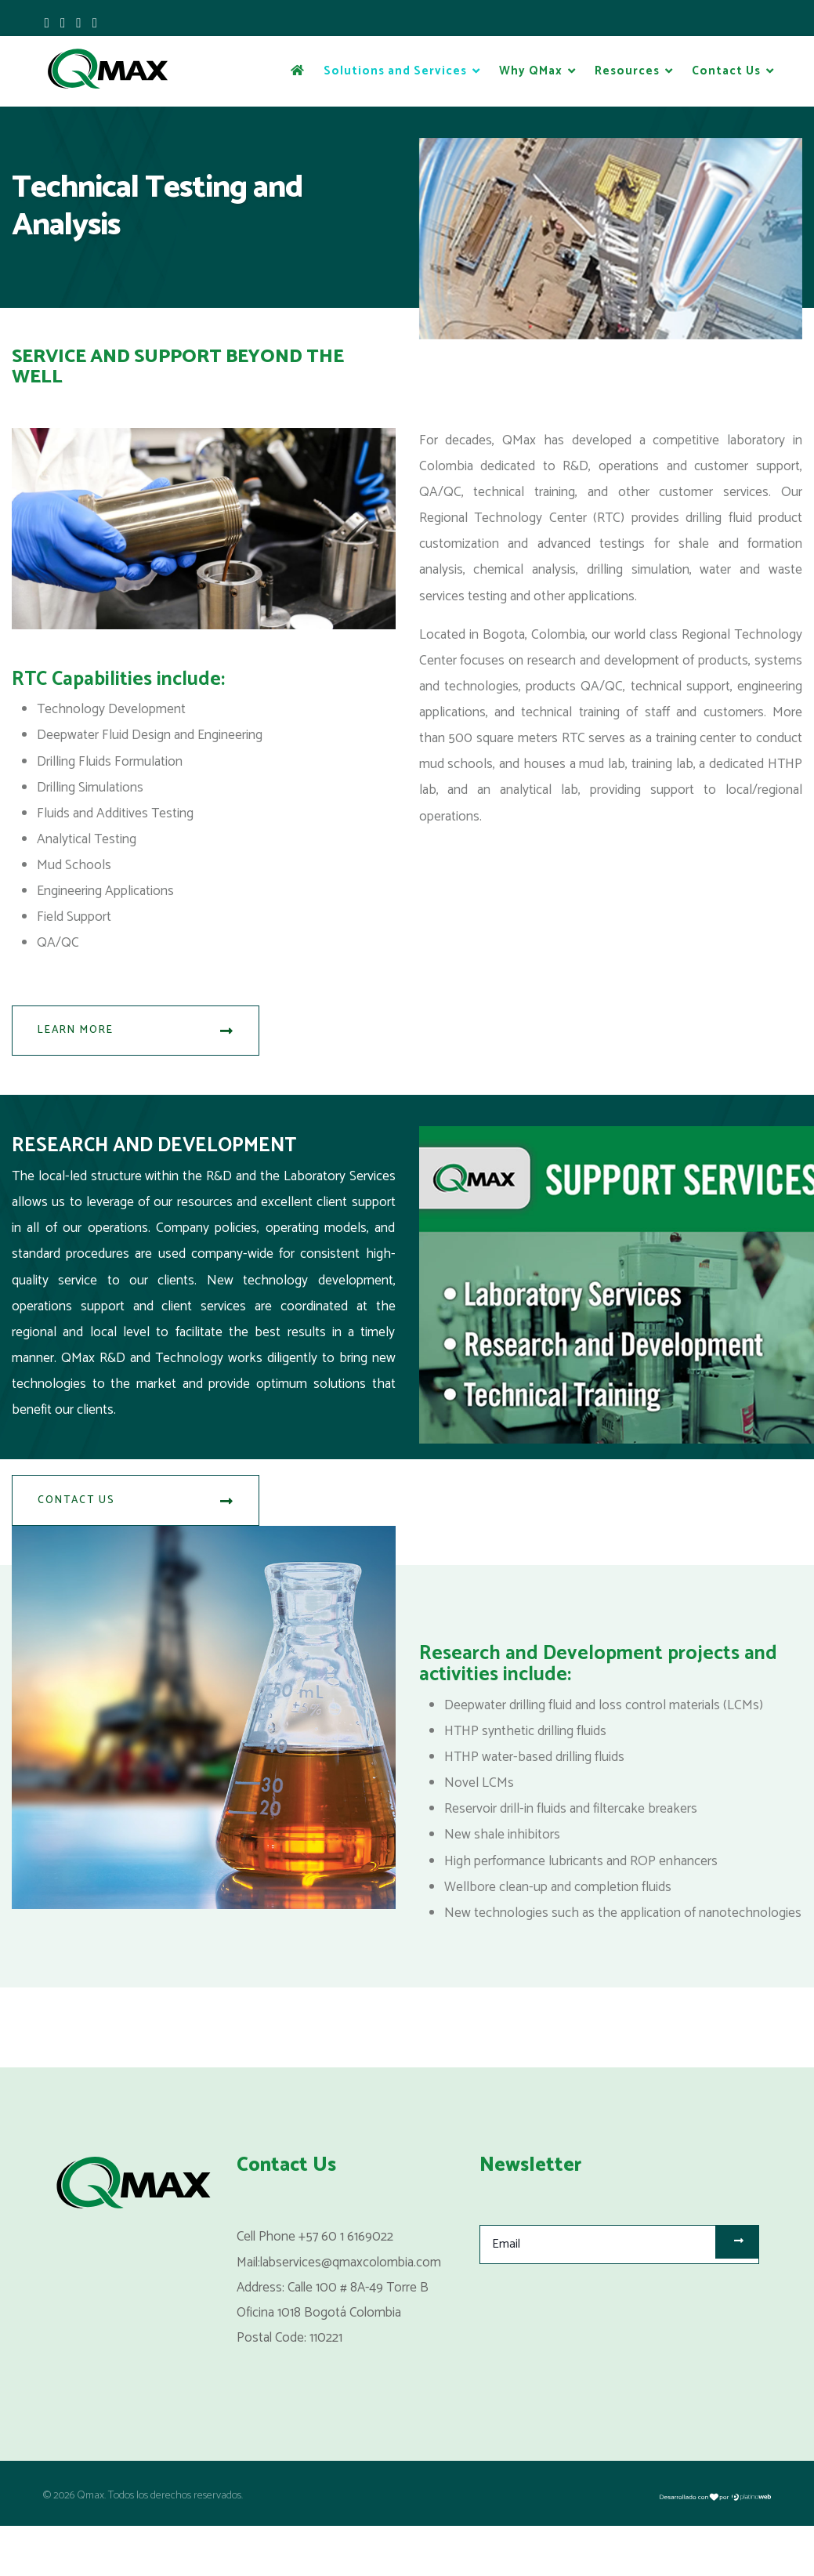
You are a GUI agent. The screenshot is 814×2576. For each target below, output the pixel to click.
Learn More (135, 1041)
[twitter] (63, 23)
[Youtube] (79, 23)
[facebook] (47, 23)
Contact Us (726, 71)
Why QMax (531, 71)
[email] (619, 2294)
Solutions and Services (395, 71)
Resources (627, 71)
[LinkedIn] (95, 23)
